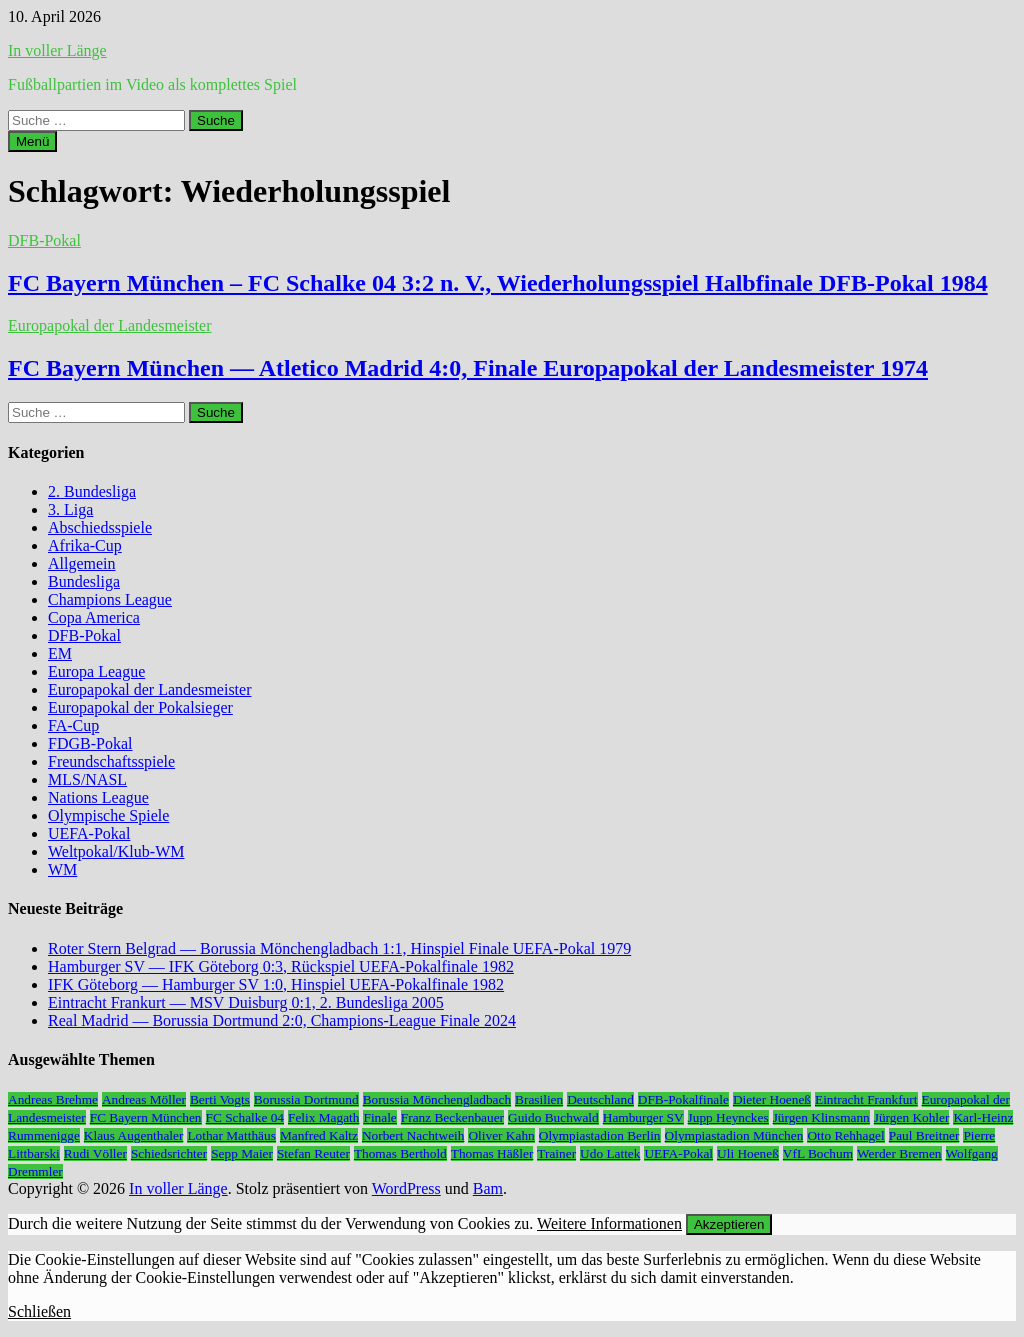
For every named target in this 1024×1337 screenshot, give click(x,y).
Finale (379, 1117)
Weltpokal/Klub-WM (116, 851)
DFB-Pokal (44, 240)
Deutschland (600, 1099)
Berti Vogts (220, 1099)
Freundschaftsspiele (111, 761)
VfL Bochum (818, 1153)
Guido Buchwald (553, 1117)
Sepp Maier (242, 1153)
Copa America (94, 617)
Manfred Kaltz (319, 1135)
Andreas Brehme (53, 1099)
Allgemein (82, 563)
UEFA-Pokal (89, 833)
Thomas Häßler (492, 1153)
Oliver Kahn (501, 1135)
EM (60, 653)
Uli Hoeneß (748, 1153)
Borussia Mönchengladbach (437, 1099)
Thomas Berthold (400, 1153)
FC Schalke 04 (245, 1117)
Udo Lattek (610, 1153)
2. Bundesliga (92, 491)
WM (62, 869)
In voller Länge (57, 50)
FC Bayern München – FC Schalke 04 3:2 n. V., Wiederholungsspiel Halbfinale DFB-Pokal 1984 (498, 283)
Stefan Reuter (313, 1153)
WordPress (406, 1188)
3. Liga (70, 509)
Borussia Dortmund (306, 1099)
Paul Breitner (924, 1135)
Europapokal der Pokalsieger (140, 707)
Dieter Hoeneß (772, 1099)
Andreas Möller (144, 1099)
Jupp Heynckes (728, 1117)
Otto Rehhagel (845, 1135)
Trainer (556, 1153)
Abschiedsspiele (100, 527)
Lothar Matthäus (231, 1135)
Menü (32, 141)
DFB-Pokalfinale (683, 1099)
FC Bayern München (146, 1117)
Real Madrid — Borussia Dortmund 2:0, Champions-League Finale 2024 (282, 1020)
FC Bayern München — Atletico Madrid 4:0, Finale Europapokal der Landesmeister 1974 (468, 368)
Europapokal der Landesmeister (109, 325)
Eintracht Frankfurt (866, 1099)
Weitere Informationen (609, 1223)
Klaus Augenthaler (134, 1135)
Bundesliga (84, 581)
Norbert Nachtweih (413, 1135)
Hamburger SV (643, 1117)
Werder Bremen (899, 1153)
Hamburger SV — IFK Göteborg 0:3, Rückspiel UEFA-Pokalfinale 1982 (281, 966)
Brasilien (539, 1099)
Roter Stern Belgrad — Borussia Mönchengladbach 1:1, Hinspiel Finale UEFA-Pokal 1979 (339, 948)
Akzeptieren (729, 1224)
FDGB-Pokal (90, 743)
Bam (488, 1188)
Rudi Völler (95, 1153)
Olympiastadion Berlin (600, 1135)
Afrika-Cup (85, 545)
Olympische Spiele (108, 815)
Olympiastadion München (734, 1135)
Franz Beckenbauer (452, 1117)
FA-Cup (73, 725)
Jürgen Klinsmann (821, 1117)
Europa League (96, 671)
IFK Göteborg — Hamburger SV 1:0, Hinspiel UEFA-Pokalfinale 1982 (276, 984)
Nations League (98, 797)
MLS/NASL (87, 779)
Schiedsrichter (169, 1153)
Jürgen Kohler (912, 1117)
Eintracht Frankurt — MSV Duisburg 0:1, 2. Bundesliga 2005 (246, 1002)
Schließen (39, 1311)
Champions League (110, 599)
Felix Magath (323, 1117)
